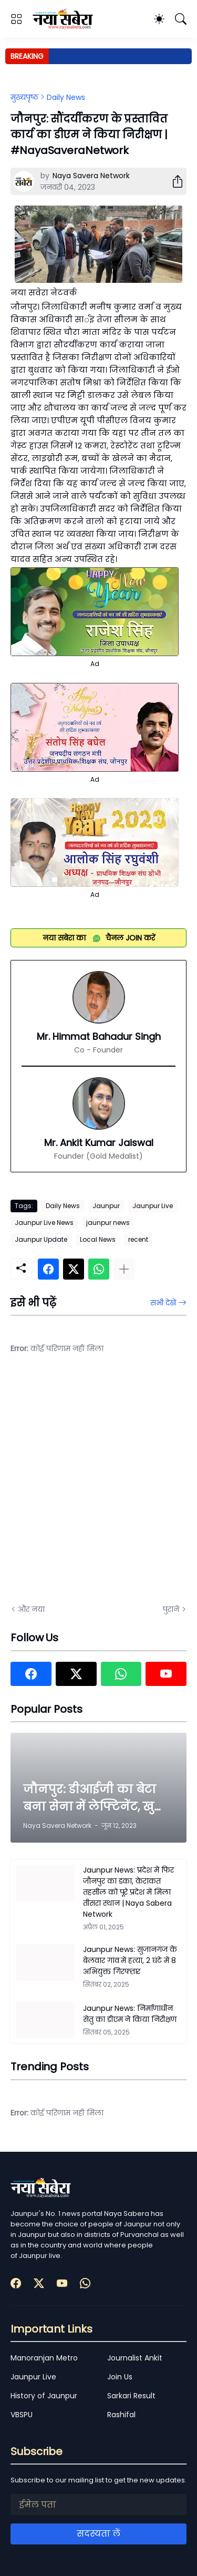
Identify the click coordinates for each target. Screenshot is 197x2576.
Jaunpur (106, 1205)
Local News (98, 1239)
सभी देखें (163, 1302)
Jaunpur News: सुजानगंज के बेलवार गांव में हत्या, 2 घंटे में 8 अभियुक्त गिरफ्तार (130, 1960)
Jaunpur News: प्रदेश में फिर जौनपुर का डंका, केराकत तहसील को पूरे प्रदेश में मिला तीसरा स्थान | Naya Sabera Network (128, 1892)
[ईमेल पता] (98, 2504)
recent (138, 1239)
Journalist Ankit (134, 2358)
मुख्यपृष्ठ (24, 97)
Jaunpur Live (152, 1205)
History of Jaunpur (44, 2395)
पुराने (171, 1609)
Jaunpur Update (41, 1239)
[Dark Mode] (159, 18)
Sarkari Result (131, 2395)
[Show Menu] (16, 18)
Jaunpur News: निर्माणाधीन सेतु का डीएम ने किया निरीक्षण (130, 2014)
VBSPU (22, 2414)
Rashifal (121, 2414)
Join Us (119, 2376)
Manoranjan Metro (44, 2358)
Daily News (66, 97)
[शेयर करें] (173, 181)
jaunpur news (108, 1222)
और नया (31, 1609)
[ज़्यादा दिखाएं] (123, 1269)
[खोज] (180, 18)
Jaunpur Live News (44, 1222)
